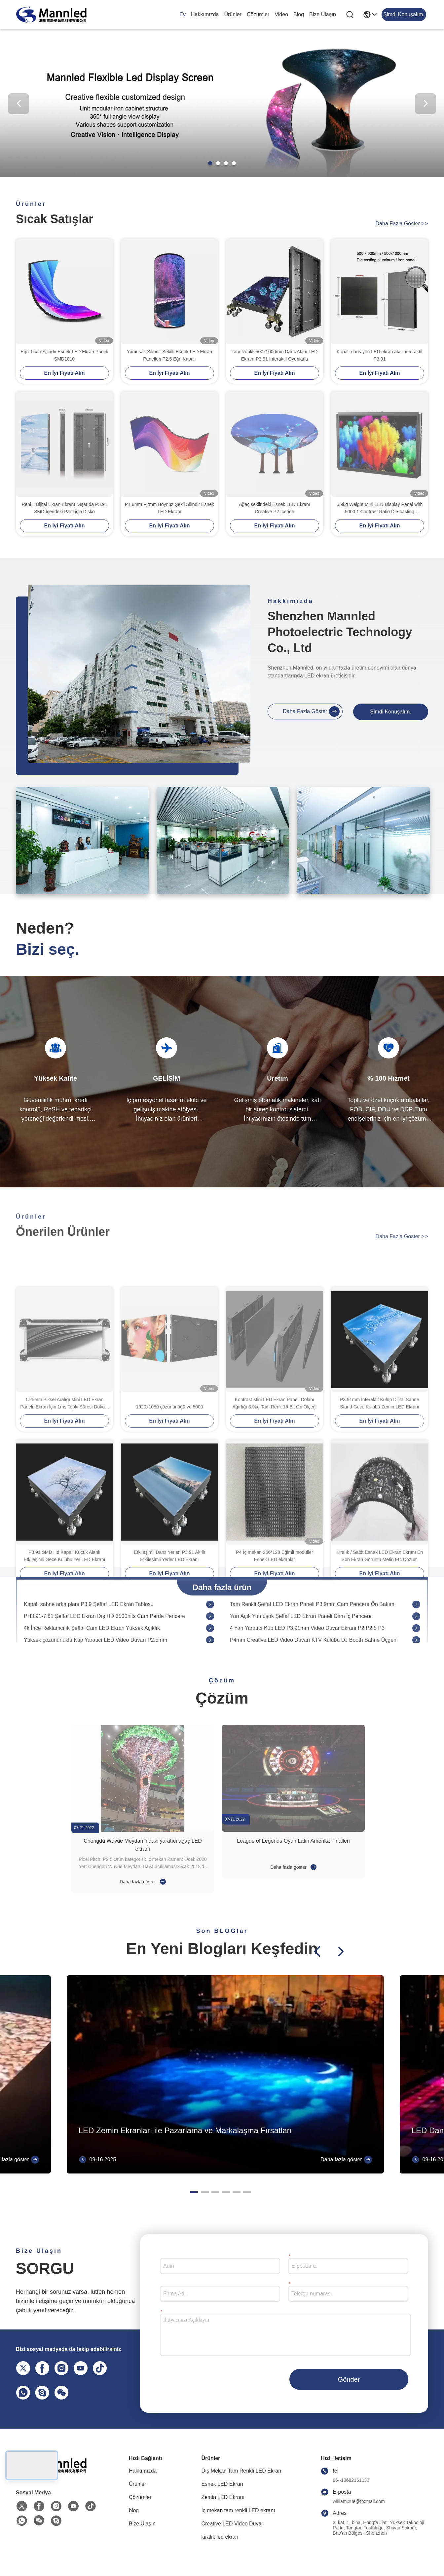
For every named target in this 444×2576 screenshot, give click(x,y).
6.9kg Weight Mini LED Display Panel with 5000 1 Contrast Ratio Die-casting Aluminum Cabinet (380, 508)
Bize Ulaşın (322, 14)
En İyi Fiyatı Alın (64, 373)
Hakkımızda (205, 14)
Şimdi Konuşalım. (390, 711)
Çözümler (258, 14)
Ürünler (232, 14)
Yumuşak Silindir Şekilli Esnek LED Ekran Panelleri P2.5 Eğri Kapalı (169, 355)
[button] (210, 163)
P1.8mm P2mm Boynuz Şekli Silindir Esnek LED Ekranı (169, 508)
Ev (182, 14)
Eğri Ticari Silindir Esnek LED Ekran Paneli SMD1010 (64, 355)
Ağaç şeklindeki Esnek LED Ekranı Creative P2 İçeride (274, 508)
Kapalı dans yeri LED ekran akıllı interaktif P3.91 (380, 355)
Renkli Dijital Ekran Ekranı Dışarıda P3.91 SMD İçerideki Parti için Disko (64, 508)
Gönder (349, 2379)
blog (298, 14)
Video (281, 14)
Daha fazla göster (402, 223)
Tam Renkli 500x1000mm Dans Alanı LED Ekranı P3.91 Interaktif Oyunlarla (275, 355)
